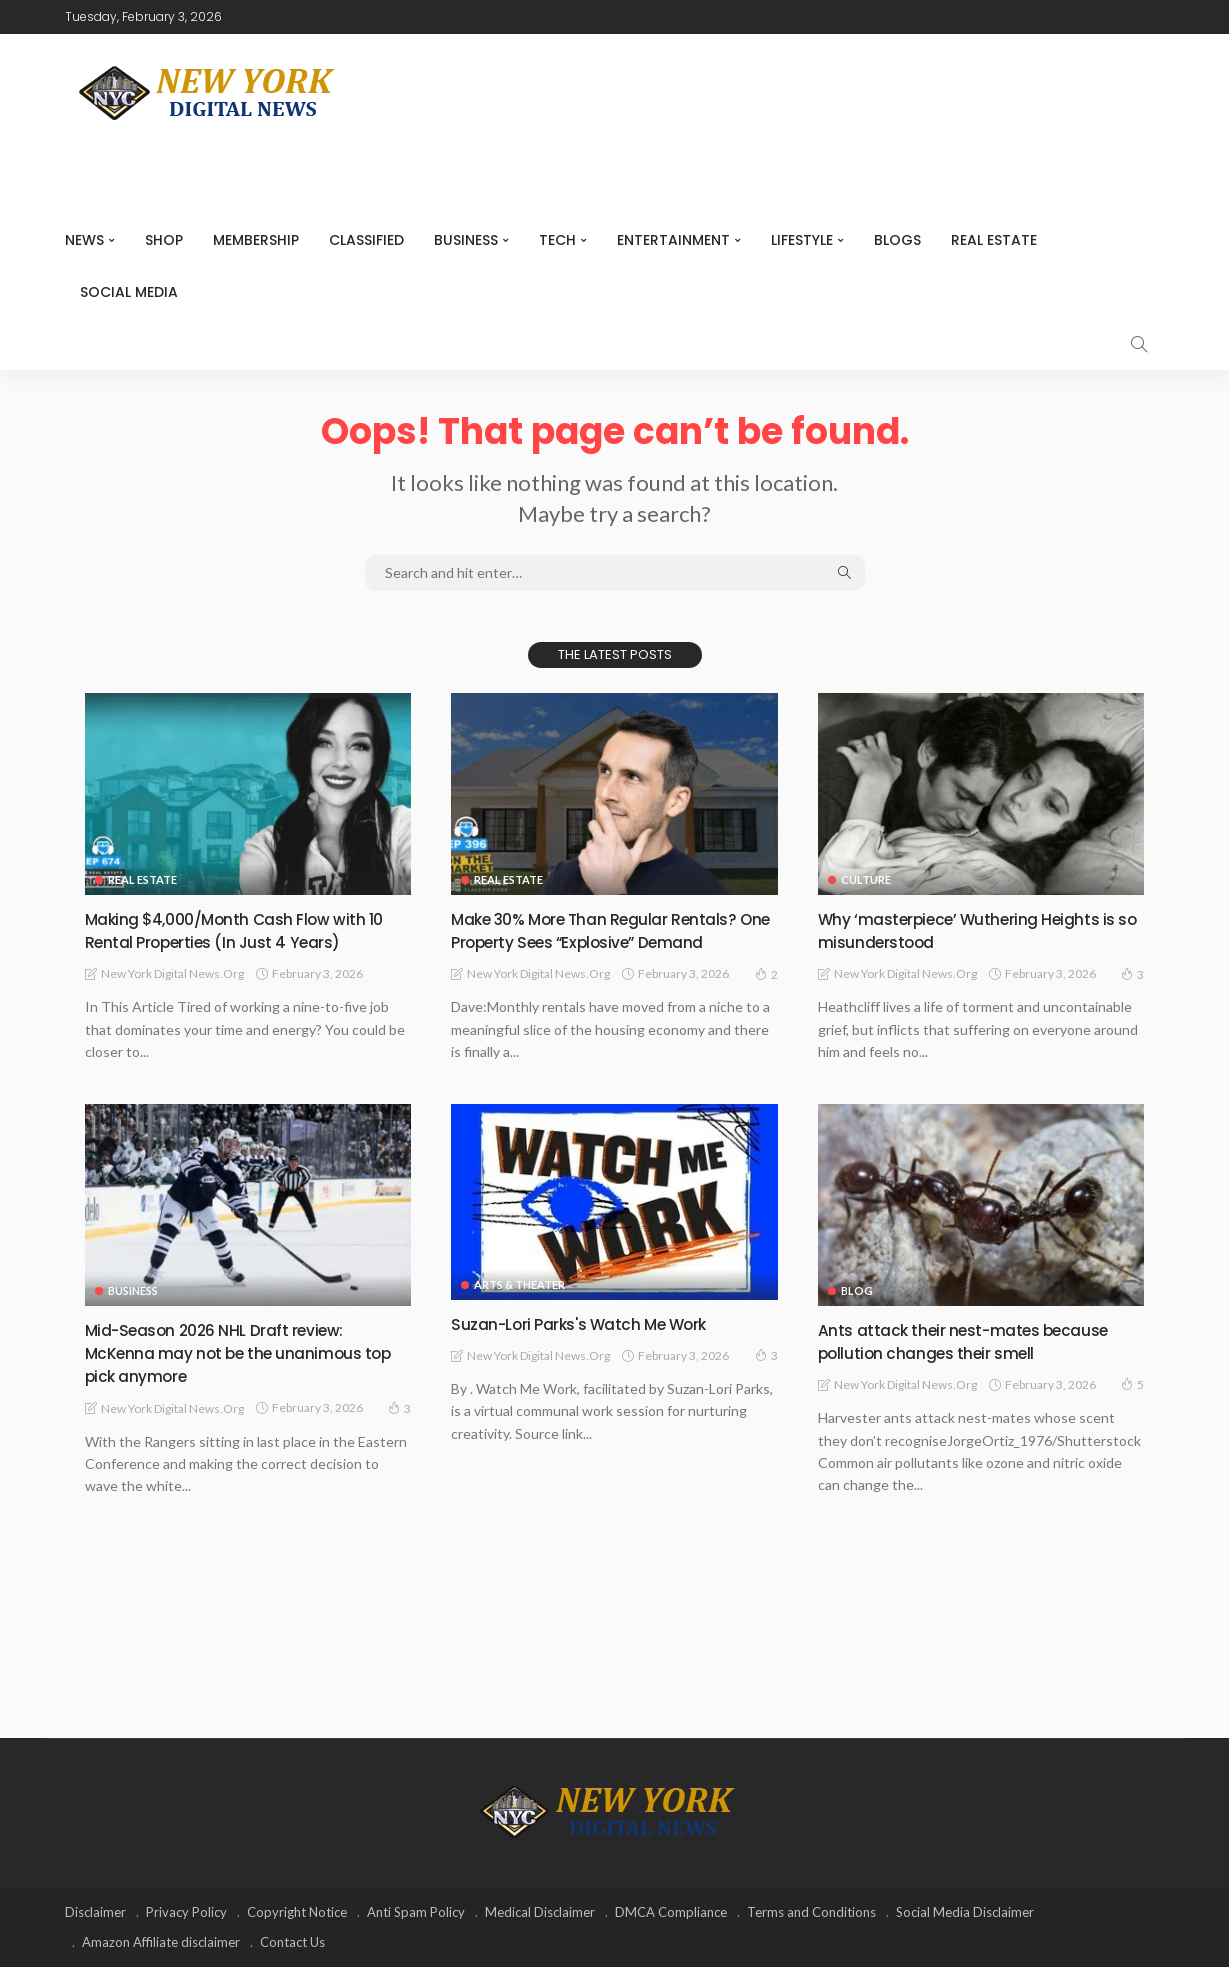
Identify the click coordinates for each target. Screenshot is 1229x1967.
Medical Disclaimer (540, 1912)
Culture (866, 879)
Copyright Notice (297, 1912)
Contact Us (292, 1942)
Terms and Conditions (811, 1912)
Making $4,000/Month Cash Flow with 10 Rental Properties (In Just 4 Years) (239, 930)
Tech (557, 240)
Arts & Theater (519, 1284)
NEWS (84, 240)
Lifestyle (802, 240)
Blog (857, 1290)
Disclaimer (95, 1912)
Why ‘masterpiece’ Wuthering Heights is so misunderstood (981, 930)
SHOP (164, 240)
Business (466, 240)
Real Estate (994, 240)
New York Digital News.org (172, 973)
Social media (129, 292)
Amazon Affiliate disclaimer (161, 1942)
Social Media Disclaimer (965, 1912)
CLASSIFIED (366, 240)
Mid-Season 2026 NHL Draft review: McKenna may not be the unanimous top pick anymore (237, 1353)
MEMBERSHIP (256, 240)
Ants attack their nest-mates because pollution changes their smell (979, 1341)
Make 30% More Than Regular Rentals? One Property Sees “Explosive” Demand (612, 930)
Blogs (897, 240)
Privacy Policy (186, 1912)
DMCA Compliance (671, 1912)
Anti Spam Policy (416, 1912)
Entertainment (673, 240)
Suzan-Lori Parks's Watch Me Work (594, 1323)
